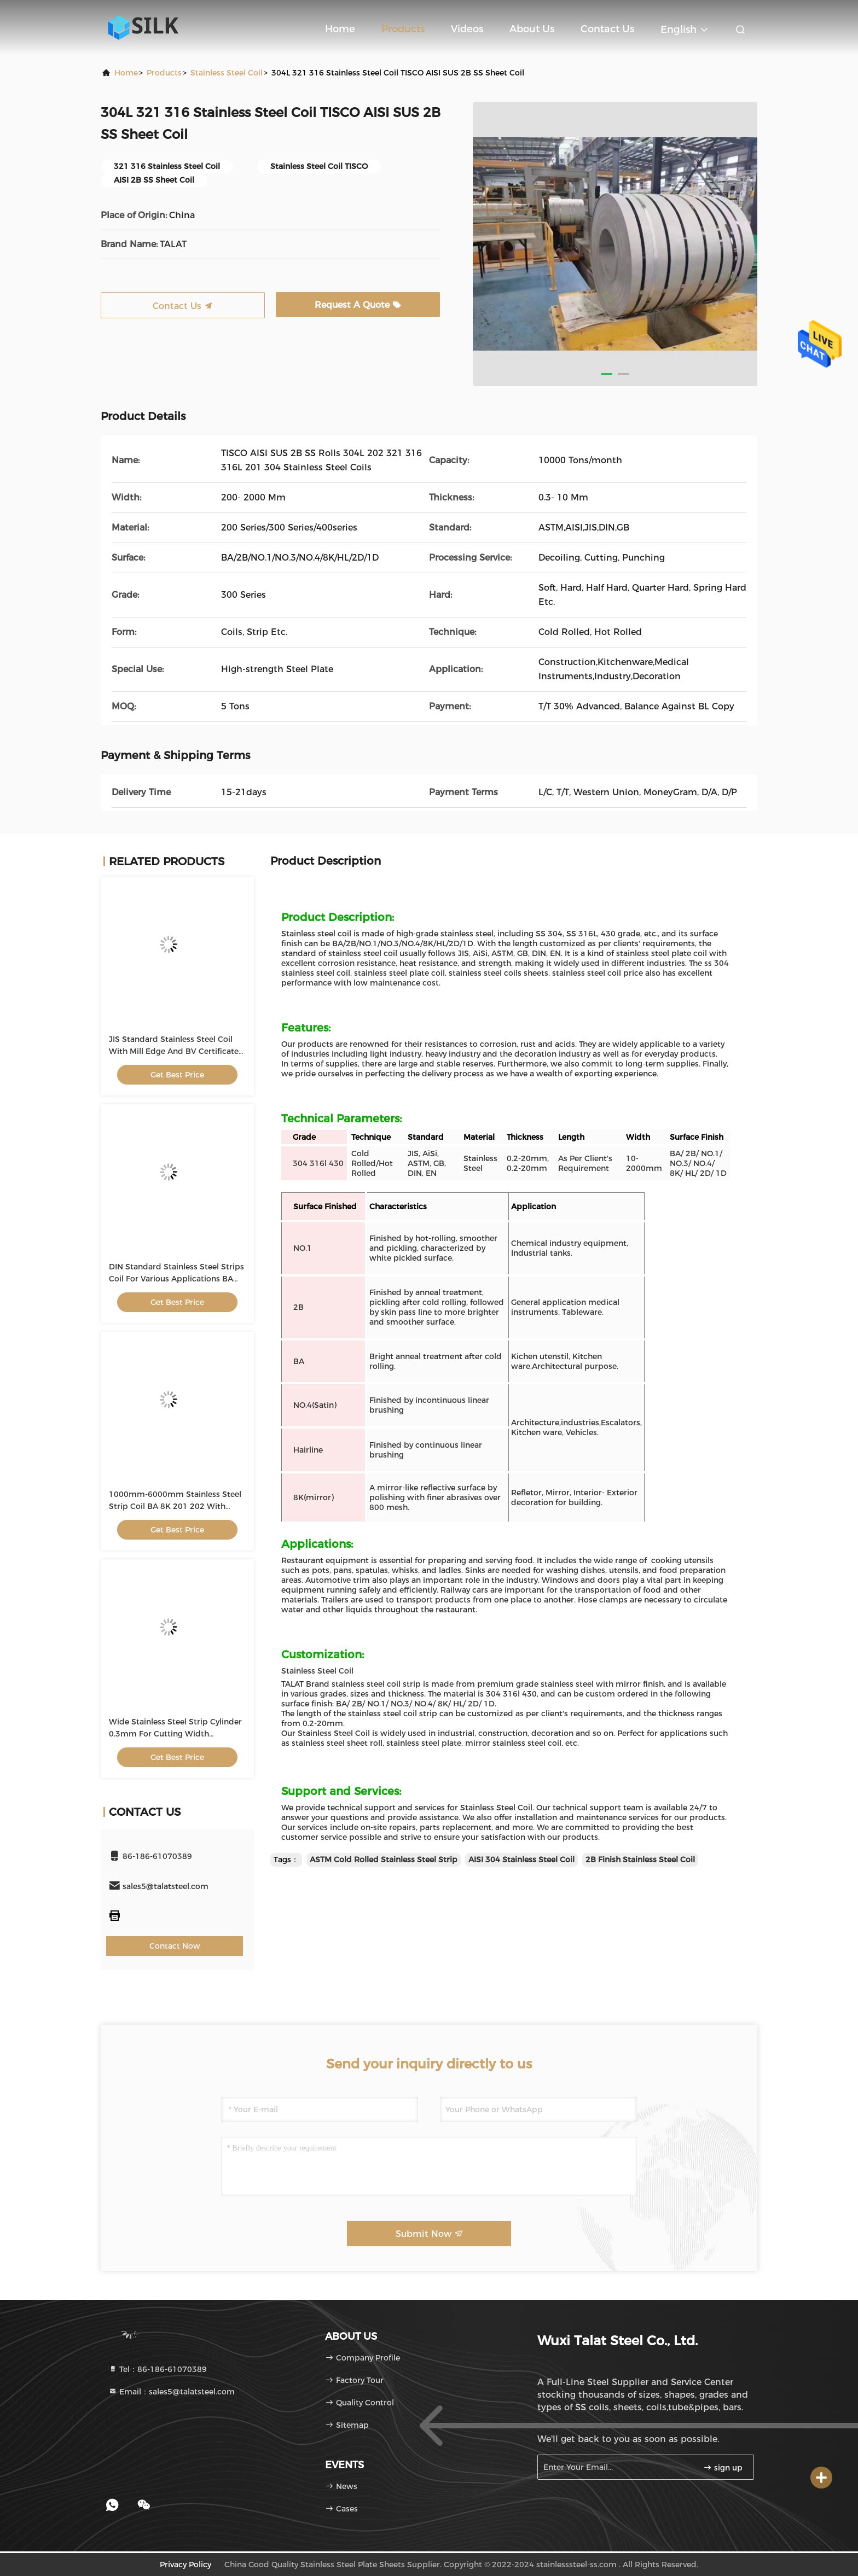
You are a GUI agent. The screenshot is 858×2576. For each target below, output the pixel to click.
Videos (467, 29)
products (164, 73)
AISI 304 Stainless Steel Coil (521, 1859)
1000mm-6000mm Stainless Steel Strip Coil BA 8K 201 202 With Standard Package (175, 1506)
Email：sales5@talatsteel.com (171, 2392)
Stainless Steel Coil (226, 73)
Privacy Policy (185, 2564)
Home (340, 29)
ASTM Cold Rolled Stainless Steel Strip (383, 1859)
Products (403, 29)
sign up (723, 2468)
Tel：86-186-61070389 (157, 2369)
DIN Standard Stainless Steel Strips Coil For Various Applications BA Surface (176, 1279)
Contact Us (607, 29)
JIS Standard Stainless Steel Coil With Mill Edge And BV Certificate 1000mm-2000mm (174, 1051)
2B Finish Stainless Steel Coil (640, 1859)
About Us (531, 29)
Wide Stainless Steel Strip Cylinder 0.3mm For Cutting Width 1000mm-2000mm (175, 1734)
